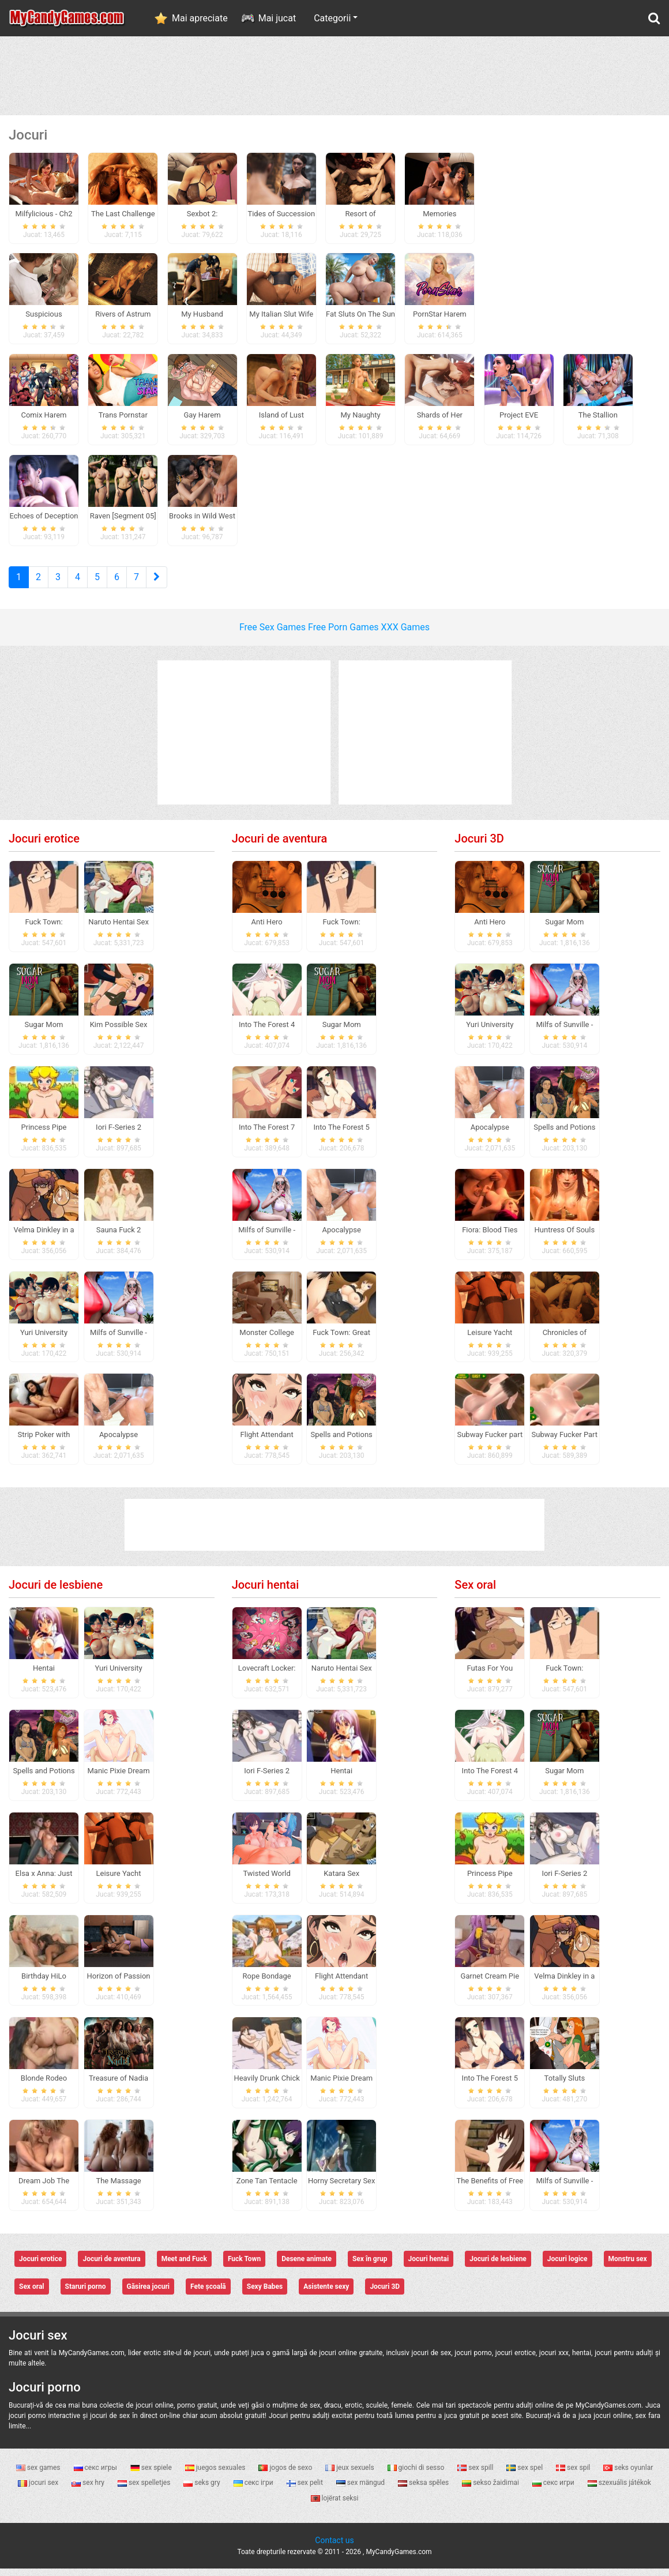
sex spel (525, 2474)
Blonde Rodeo (44, 2085)
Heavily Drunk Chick (266, 2085)
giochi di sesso (417, 2474)
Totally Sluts (564, 2085)
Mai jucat (277, 18)
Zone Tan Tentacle (267, 2188)
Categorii (332, 18)
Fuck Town (244, 2266)
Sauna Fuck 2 (118, 1236)
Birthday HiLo (43, 1983)
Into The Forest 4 (267, 1032)
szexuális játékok (619, 2490)
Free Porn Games (343, 634)
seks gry (202, 2490)
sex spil (574, 2474)
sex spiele (152, 2474)
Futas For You (490, 1675)
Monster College (266, 1339)
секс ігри (254, 2490)
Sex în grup (370, 2266)
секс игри (554, 2490)
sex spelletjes (145, 2490)
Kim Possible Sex (119, 1032)
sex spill (476, 2474)
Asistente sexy (326, 2294)
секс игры (96, 2474)
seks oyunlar (628, 2474)
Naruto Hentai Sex (118, 929)
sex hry (89, 2490)
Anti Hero (267, 929)
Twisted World (266, 1880)
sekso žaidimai (491, 2490)
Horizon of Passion (119, 1983)
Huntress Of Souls (565, 1236)
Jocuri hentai (265, 1592)
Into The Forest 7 (267, 1134)
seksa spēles (424, 2490)
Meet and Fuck (184, 2266)
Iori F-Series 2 (118, 1134)
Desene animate (306, 2266)
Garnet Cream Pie (490, 1983)
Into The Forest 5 (341, 1134)
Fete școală (208, 2294)
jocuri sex (39, 2490)
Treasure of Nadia (118, 2085)
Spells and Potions (342, 1442)
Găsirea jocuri (148, 2294)
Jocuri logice (567, 2266)
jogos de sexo (286, 2474)
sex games (39, 2474)
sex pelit (306, 2490)
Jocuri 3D (479, 846)
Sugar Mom (43, 1032)
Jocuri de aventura (280, 846)
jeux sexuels (350, 2474)
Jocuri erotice (44, 846)
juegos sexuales (216, 2474)
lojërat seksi (335, 2505)
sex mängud (361, 2490)
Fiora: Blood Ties (489, 1236)
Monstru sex (627, 2266)
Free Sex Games (272, 634)
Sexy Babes (265, 2294)
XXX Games (405, 634)
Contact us (334, 2547)
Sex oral (475, 1592)
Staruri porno (85, 2294)
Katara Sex (341, 1880)
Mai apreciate (200, 18)
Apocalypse (118, 1442)
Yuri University (43, 1339)
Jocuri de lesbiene (56, 1592)
